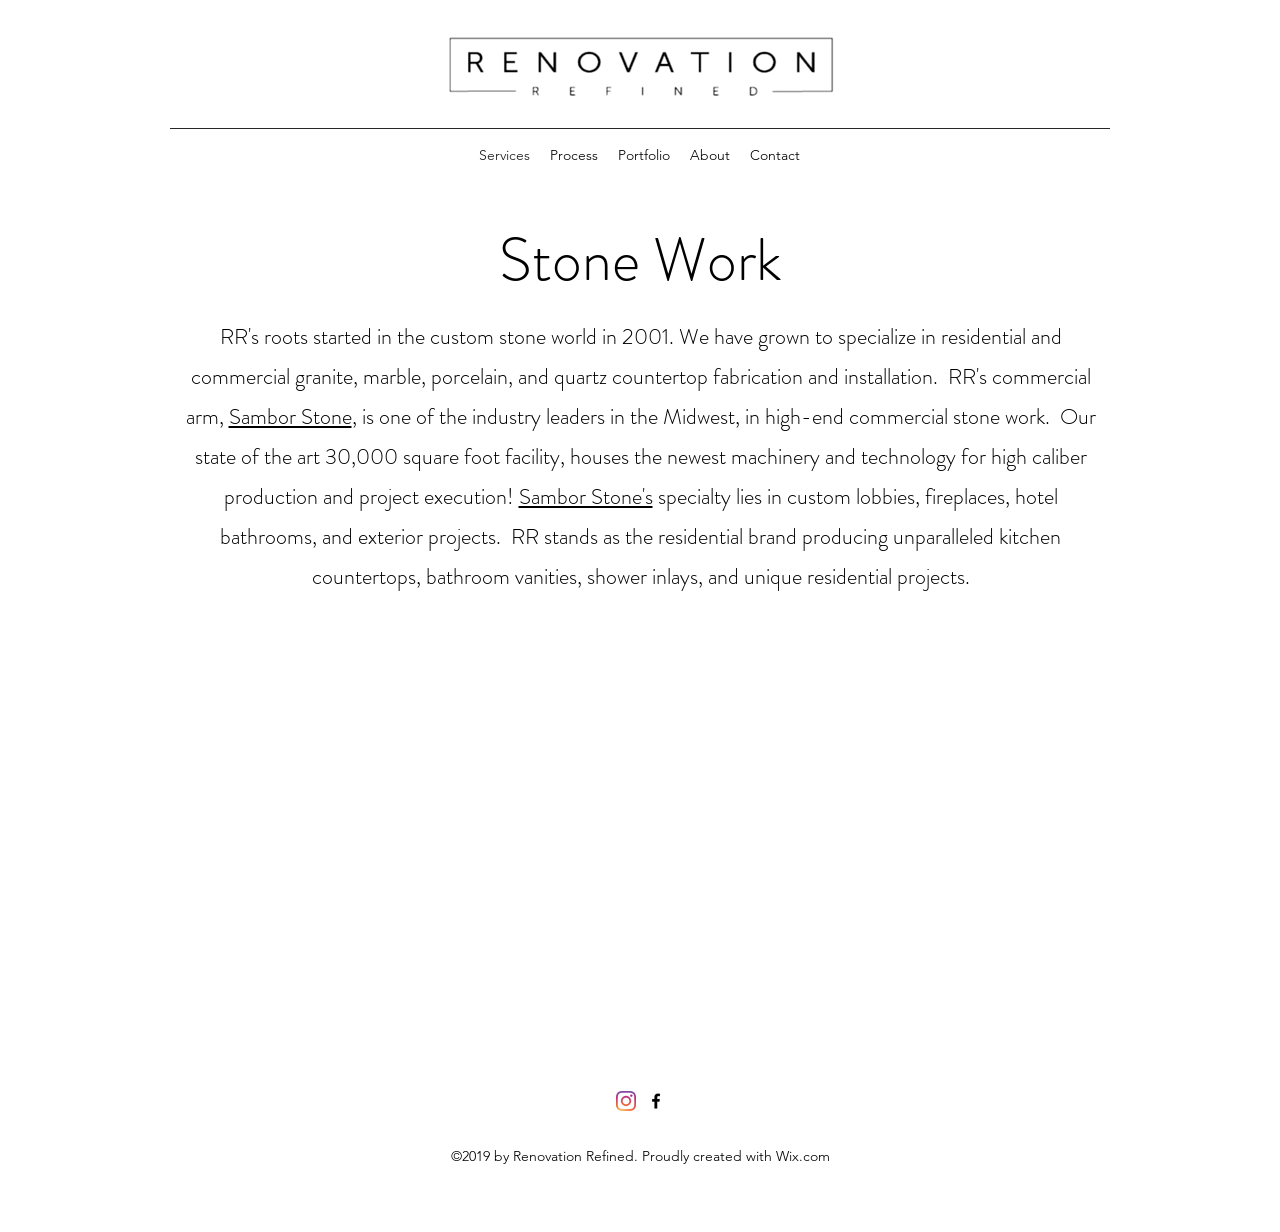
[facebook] (656, 1101)
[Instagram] (626, 1101)
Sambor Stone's (586, 496)
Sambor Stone (290, 416)
